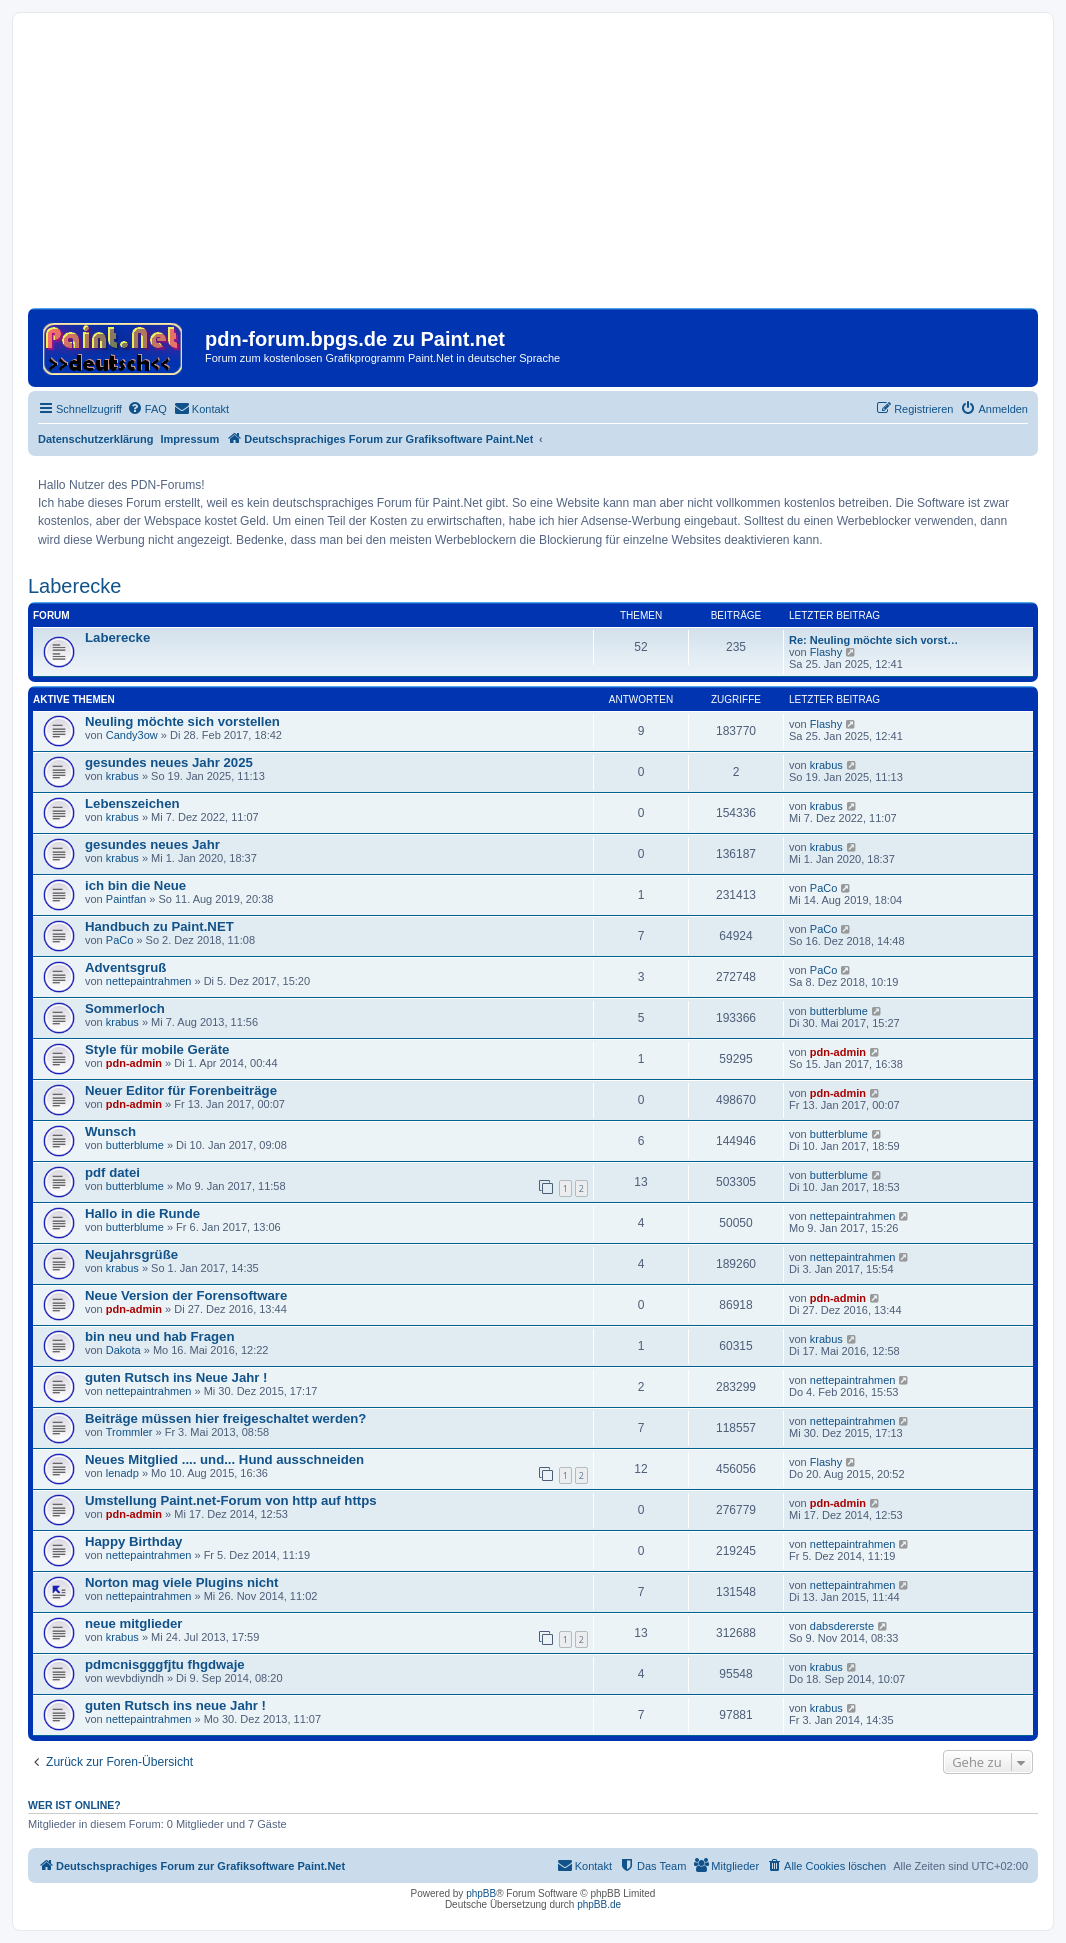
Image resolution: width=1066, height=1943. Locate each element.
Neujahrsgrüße (131, 1254)
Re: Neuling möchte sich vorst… (873, 640)
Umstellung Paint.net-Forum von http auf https (231, 1500)
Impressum (190, 439)
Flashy (826, 652)
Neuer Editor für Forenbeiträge (181, 1090)
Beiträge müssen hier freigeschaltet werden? (225, 1418)
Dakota (123, 1350)
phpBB (481, 1893)
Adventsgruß (125, 967)
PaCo (824, 888)
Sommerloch (125, 1008)
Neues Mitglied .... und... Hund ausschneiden (224, 1459)
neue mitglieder (133, 1623)
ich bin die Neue (135, 885)
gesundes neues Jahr (152, 844)
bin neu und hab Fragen (159, 1336)
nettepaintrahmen (149, 981)
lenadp (122, 1473)
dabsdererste (842, 1626)
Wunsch (110, 1131)
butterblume (839, 1011)
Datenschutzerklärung (96, 439)
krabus (122, 776)
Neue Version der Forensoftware (186, 1295)
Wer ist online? (74, 1805)
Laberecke (74, 586)
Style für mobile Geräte (157, 1049)
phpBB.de (599, 1904)
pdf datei (112, 1172)
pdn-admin (134, 1063)
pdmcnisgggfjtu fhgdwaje (165, 1664)
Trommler (129, 1432)
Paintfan (126, 899)
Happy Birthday (133, 1541)
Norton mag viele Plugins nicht (181, 1582)
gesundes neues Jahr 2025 (169, 762)
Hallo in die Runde (142, 1213)
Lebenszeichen (132, 803)
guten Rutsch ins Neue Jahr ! (176, 1377)
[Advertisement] (533, 168)
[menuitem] (147, 409)
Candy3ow (132, 735)
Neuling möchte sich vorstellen (182, 721)
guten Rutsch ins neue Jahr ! (175, 1705)
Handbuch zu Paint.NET (159, 926)
